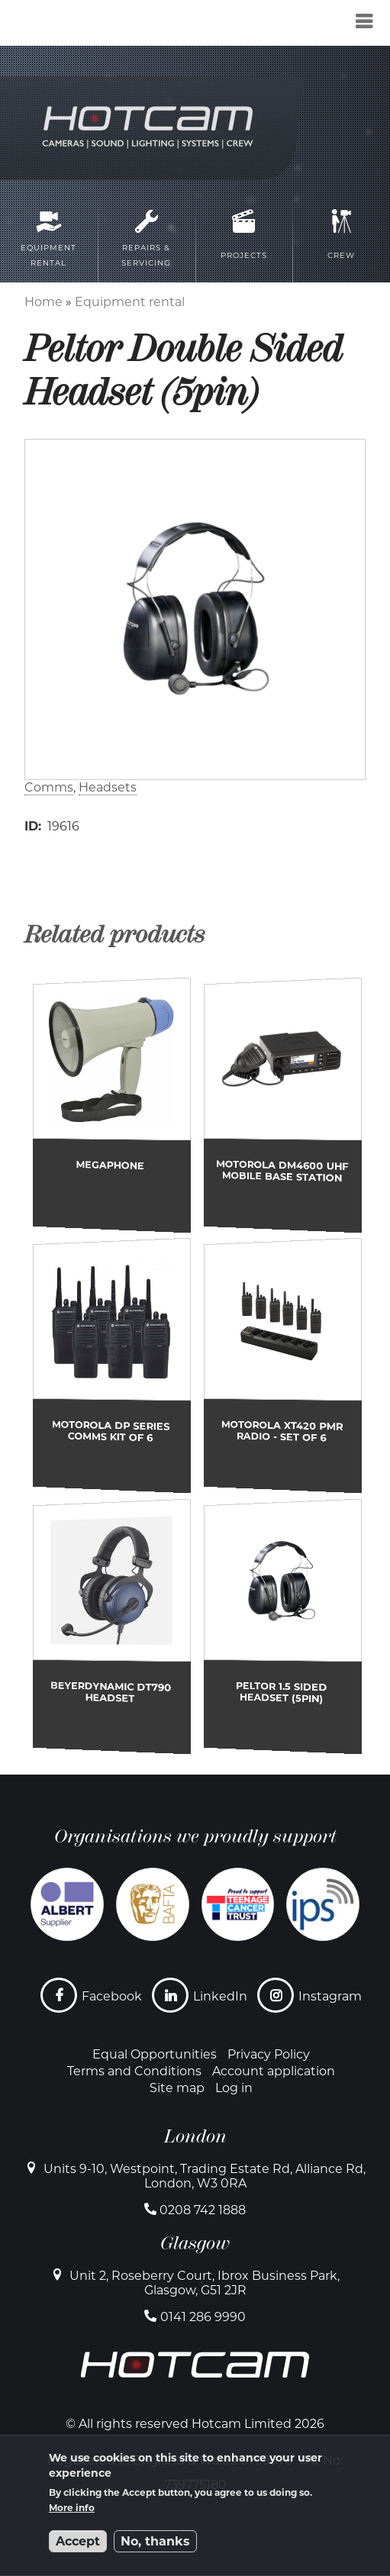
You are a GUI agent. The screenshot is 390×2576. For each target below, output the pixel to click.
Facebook (112, 1996)
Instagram (330, 1996)
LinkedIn (220, 1996)
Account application (273, 2071)
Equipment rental (130, 302)
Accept (78, 2541)
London (195, 2136)
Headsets (108, 787)
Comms (48, 787)
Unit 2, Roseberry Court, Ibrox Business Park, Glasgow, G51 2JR (204, 2282)
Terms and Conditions (134, 2071)
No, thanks (155, 2541)
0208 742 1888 (203, 2210)
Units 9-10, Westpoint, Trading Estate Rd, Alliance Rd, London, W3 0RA (205, 2176)
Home (43, 302)
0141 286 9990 (203, 2317)
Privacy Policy (268, 2054)
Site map (177, 2088)
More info (72, 2507)
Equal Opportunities (154, 2054)
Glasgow (195, 2243)
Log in (234, 2088)
